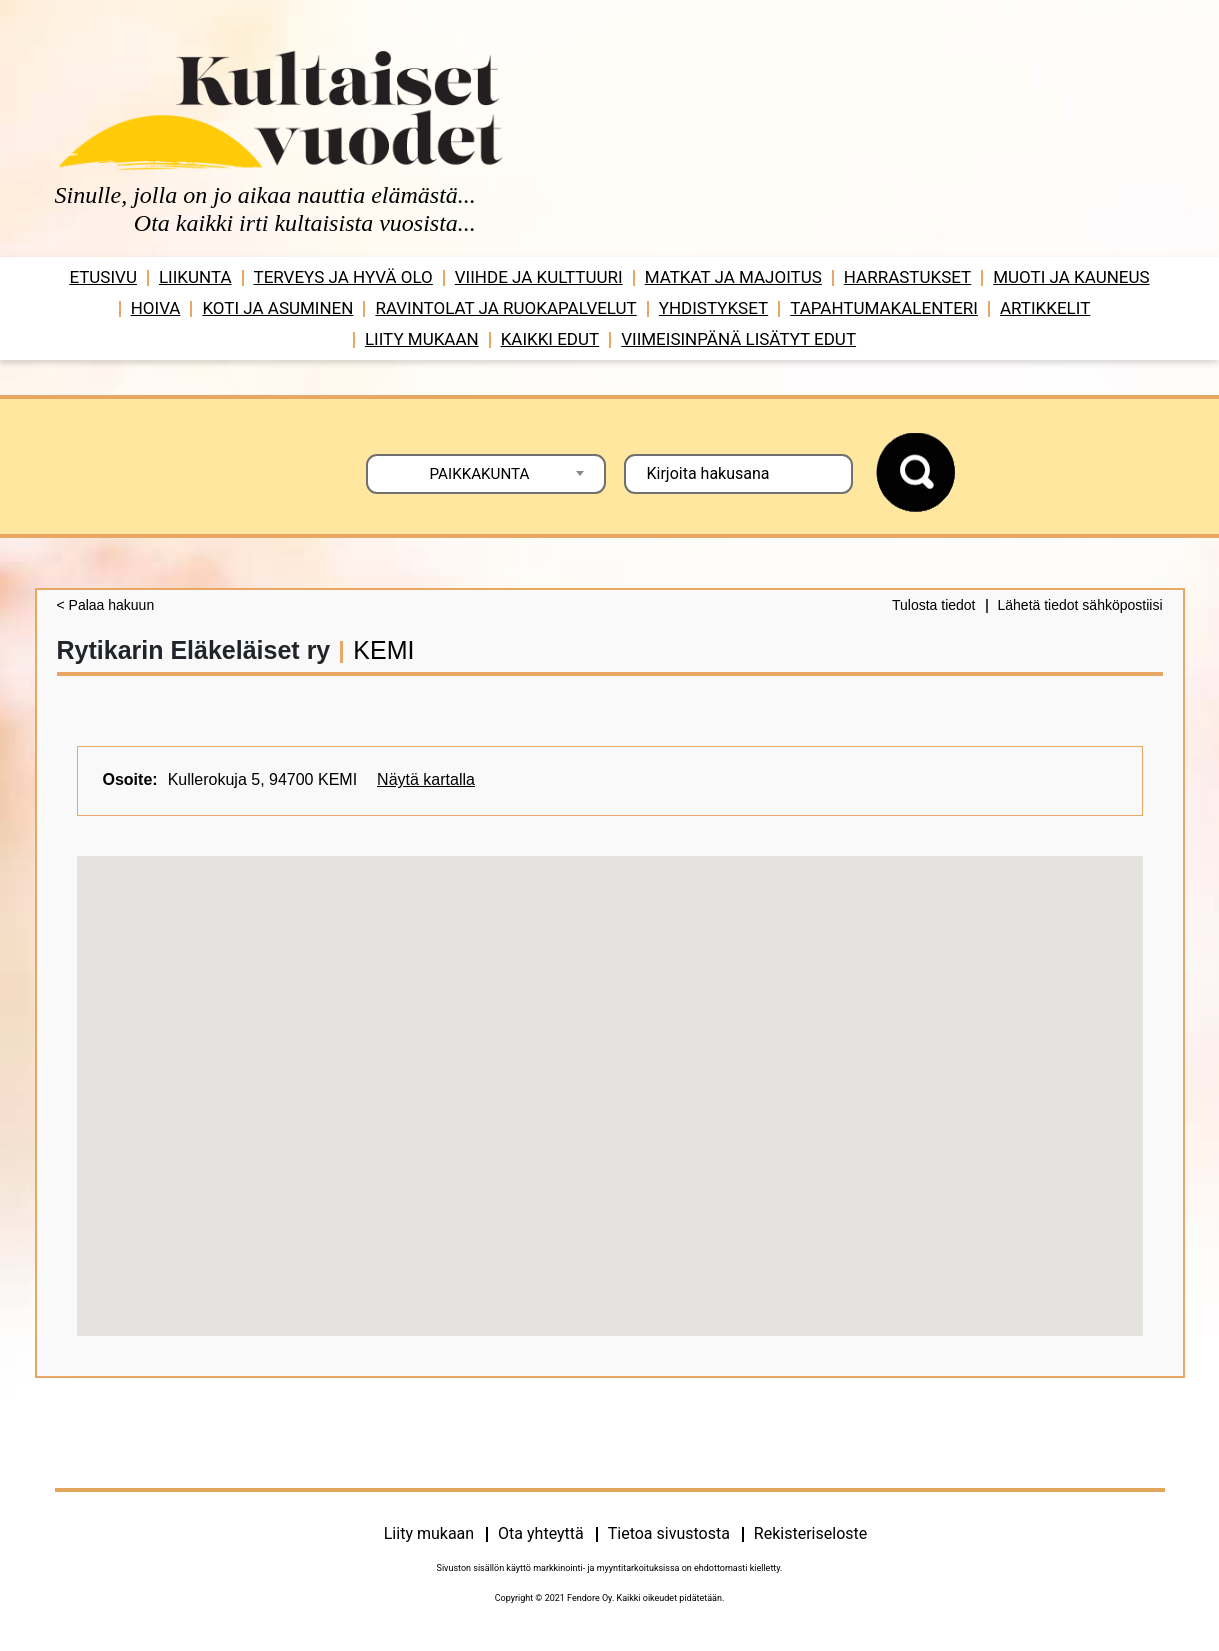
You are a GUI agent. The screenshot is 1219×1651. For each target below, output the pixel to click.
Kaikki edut (550, 339)
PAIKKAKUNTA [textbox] (480, 474)
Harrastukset (907, 277)
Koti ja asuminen (277, 308)
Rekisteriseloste (810, 1533)
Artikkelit (1045, 308)
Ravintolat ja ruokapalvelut (505, 308)
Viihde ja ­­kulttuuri (539, 277)
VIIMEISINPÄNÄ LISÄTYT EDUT (738, 339)
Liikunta (195, 277)
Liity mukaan (422, 339)
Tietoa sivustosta (669, 1533)
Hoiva (156, 308)
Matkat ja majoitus (733, 277)
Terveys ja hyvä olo (343, 277)
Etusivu (103, 277)
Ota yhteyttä (541, 1533)
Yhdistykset (713, 308)
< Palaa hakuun (106, 605)
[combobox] (486, 474)
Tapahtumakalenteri (884, 308)
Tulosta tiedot (934, 605)
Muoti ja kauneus (1071, 277)
